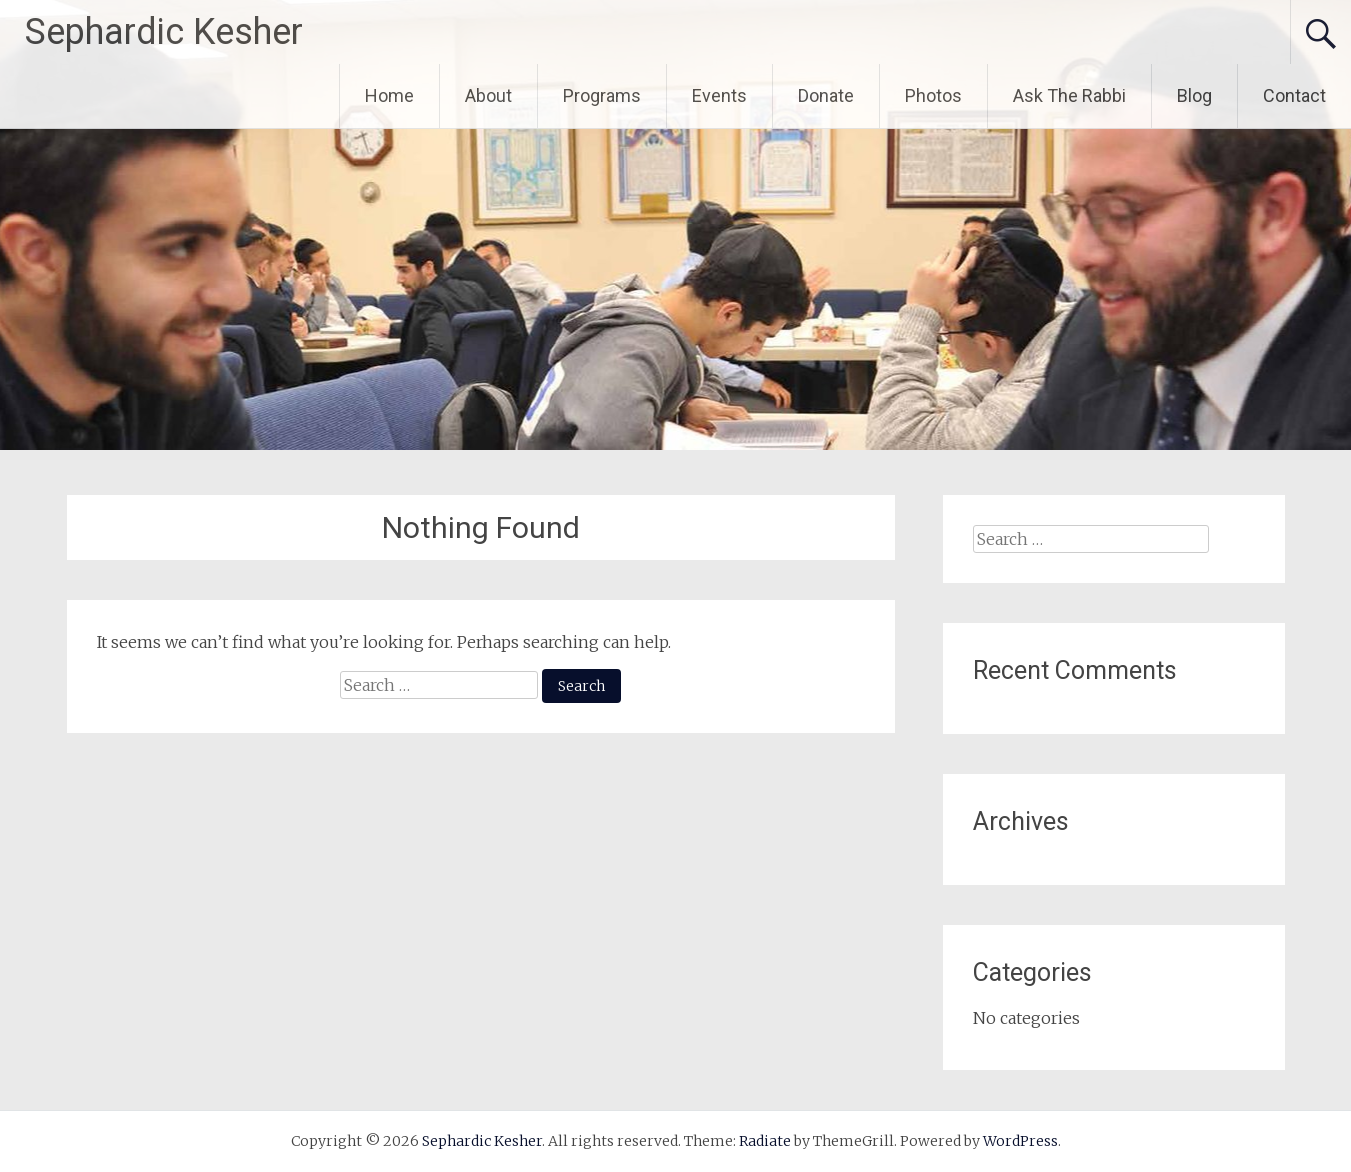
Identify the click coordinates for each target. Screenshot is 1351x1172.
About (488, 95)
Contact (1294, 95)
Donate (826, 95)
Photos (933, 95)
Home (389, 95)
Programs (602, 95)
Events (719, 95)
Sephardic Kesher (164, 32)
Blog (1194, 95)
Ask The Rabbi (1069, 95)
